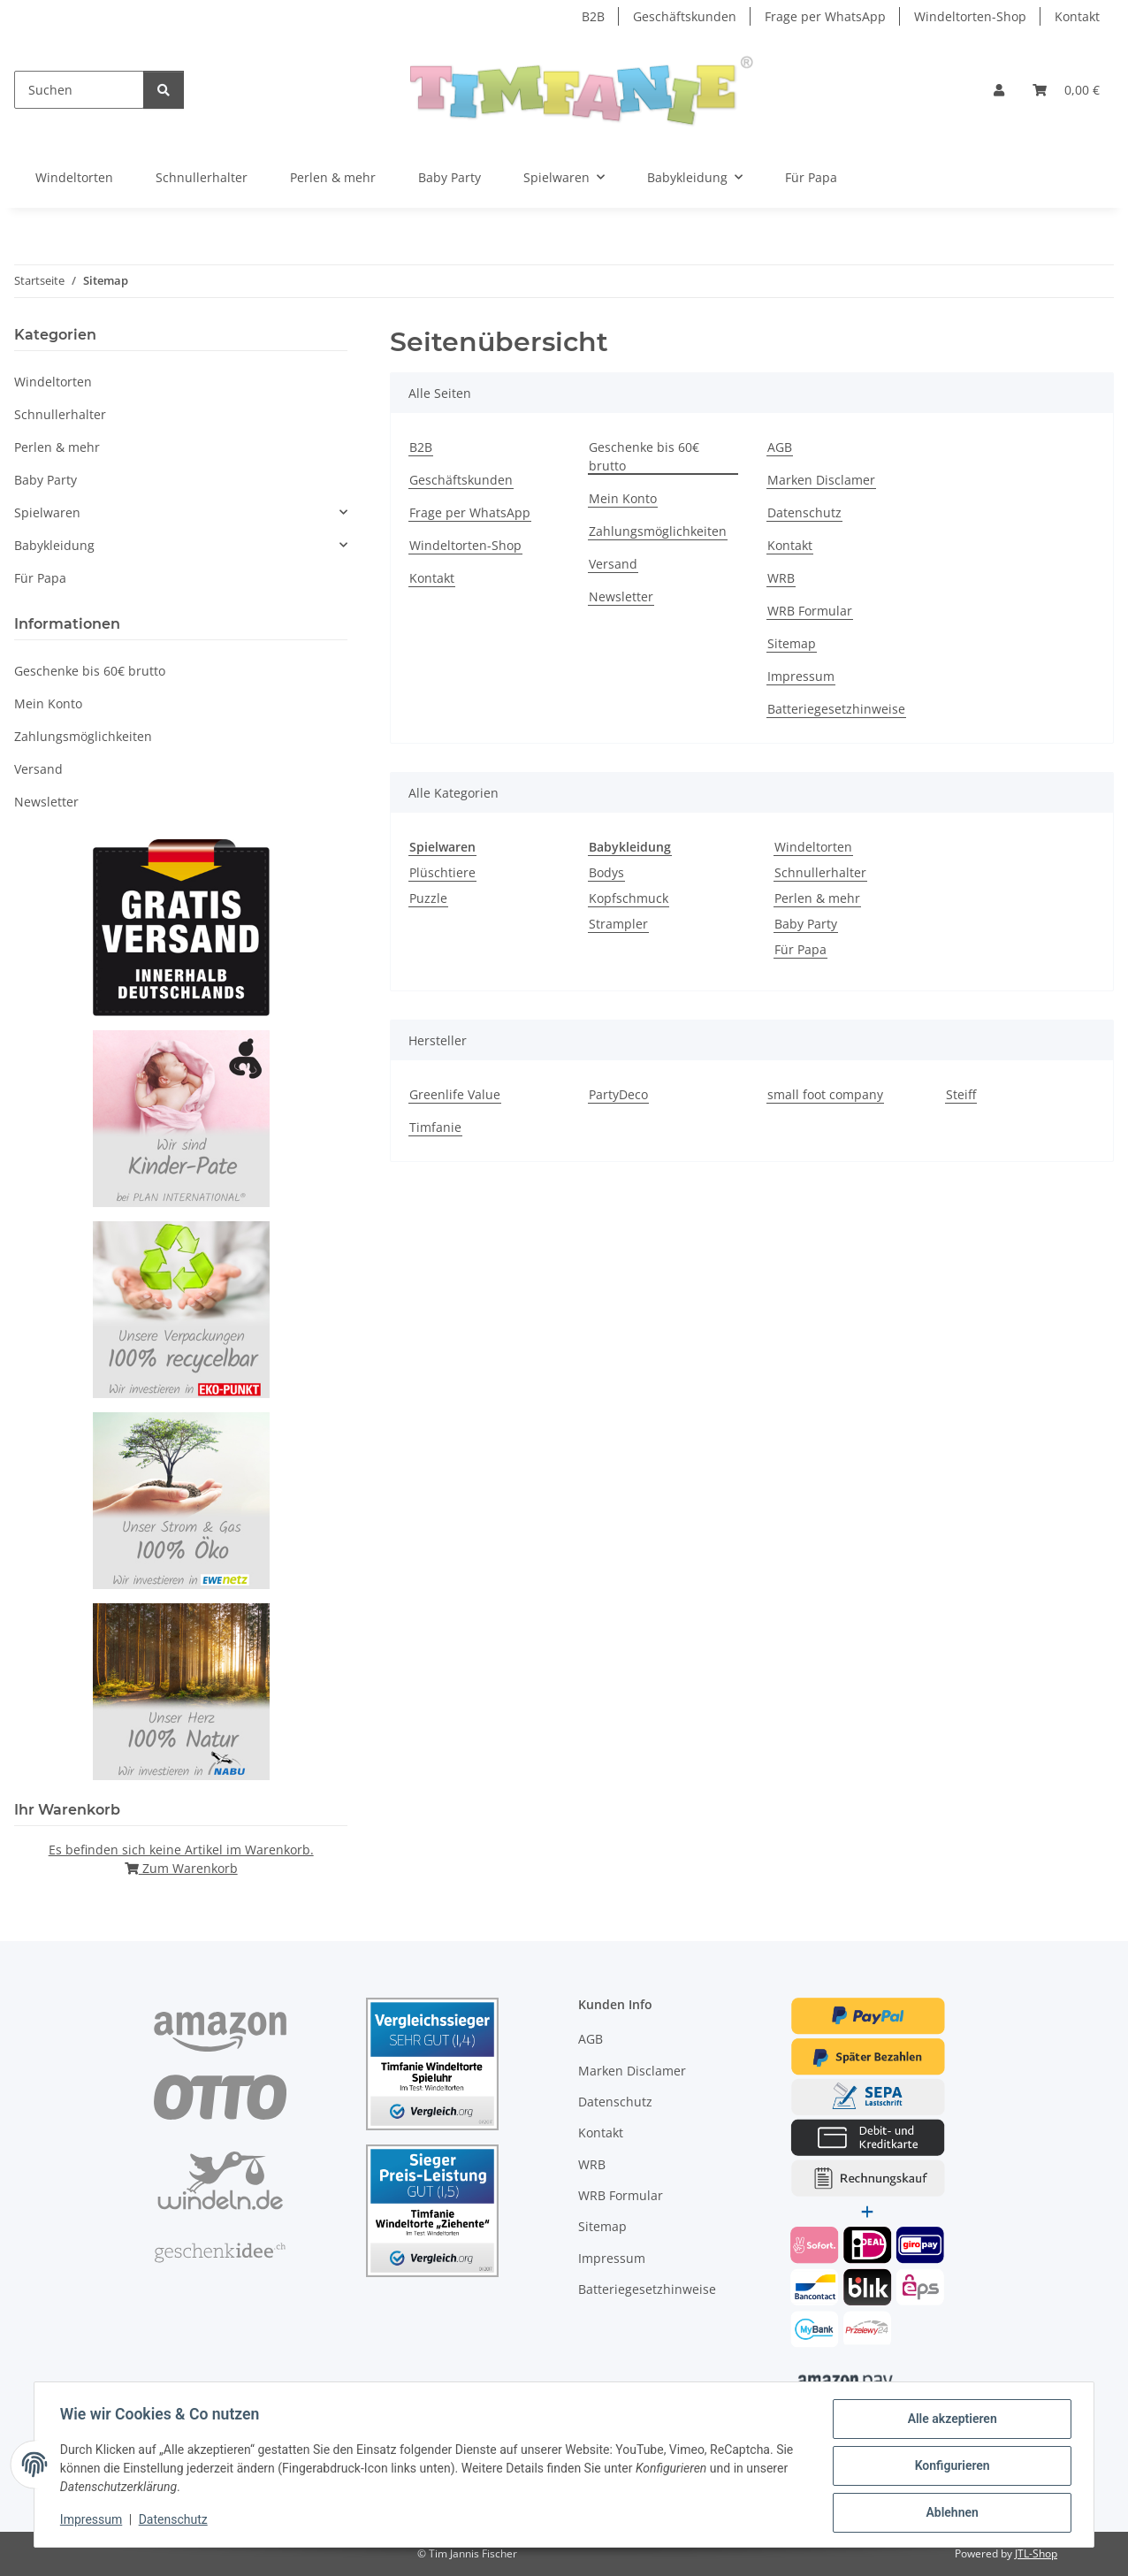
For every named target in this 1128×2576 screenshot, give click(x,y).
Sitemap (791, 643)
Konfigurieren (949, 2467)
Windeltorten (813, 846)
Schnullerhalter (820, 872)
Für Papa (800, 949)
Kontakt (1077, 16)
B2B (593, 16)
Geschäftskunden (684, 16)
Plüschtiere (442, 872)
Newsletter (621, 596)
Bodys (606, 872)
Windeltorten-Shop (970, 16)
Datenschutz (175, 2521)
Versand (613, 563)
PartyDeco (618, 1094)
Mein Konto (623, 498)
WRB (781, 577)
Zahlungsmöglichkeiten (658, 531)
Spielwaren (47, 512)
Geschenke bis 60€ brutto (644, 456)
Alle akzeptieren (949, 2421)
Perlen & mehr (817, 898)
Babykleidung (54, 545)
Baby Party (805, 923)
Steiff (961, 1094)
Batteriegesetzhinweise (836, 708)
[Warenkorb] (1066, 89)
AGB (779, 447)
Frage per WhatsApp (825, 16)
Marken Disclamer (821, 479)
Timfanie (435, 1127)
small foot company (825, 1094)
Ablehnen (949, 2513)
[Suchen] (79, 90)
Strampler (618, 923)
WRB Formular (809, 610)
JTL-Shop (1036, 2553)
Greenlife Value (454, 1094)
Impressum (94, 2521)
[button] (998, 89)
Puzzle (428, 898)
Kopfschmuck (628, 898)
